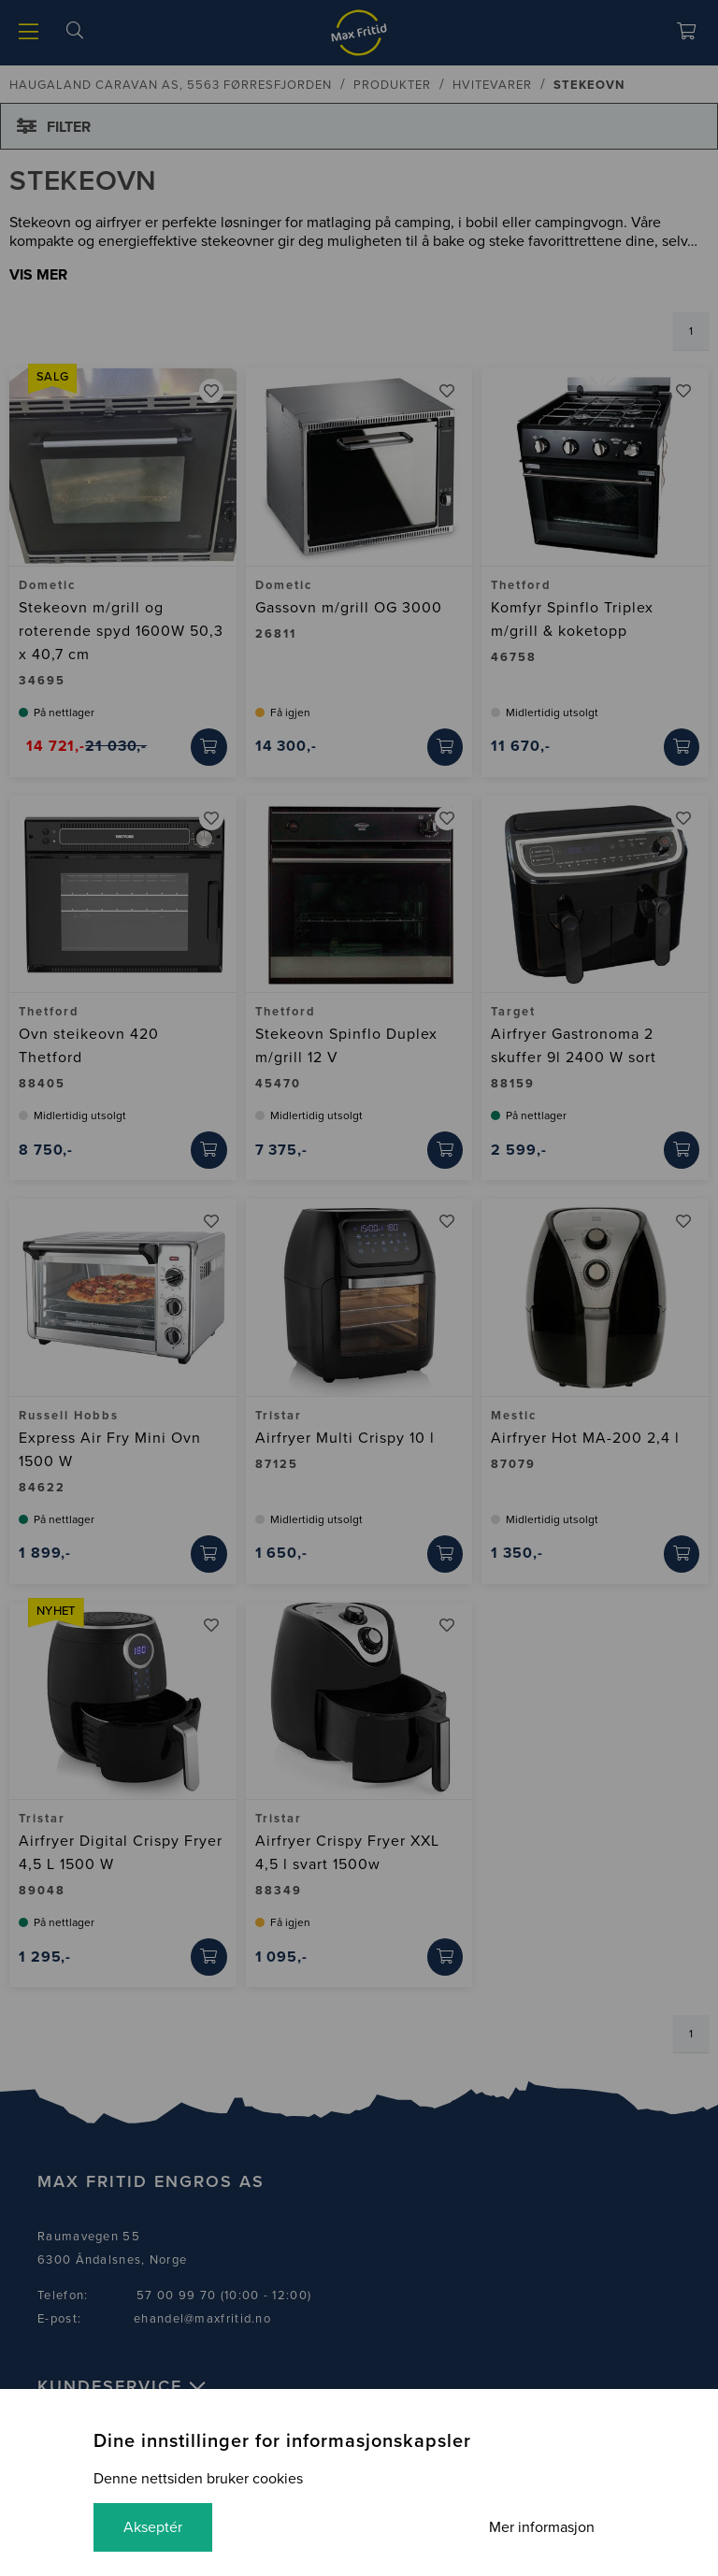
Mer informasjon (542, 2527)
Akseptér (152, 2527)
